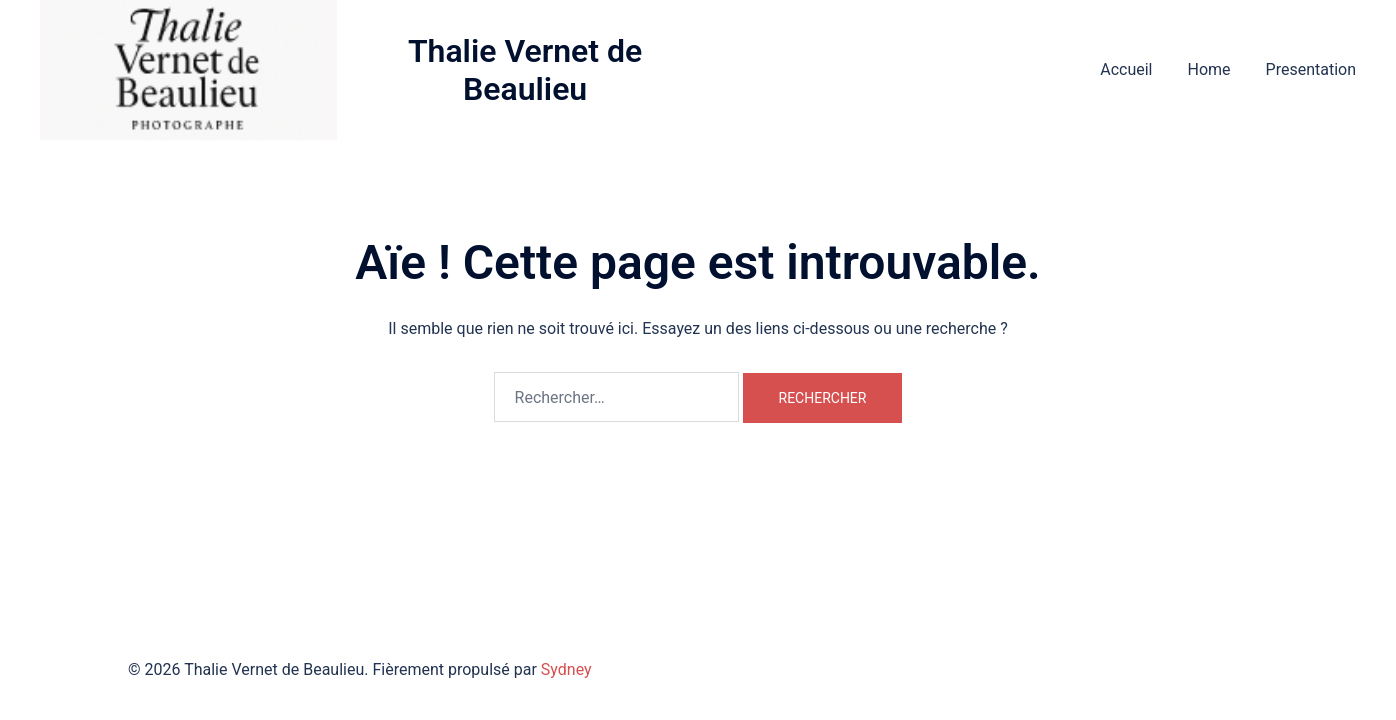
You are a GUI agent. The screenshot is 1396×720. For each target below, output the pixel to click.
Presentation (1311, 69)
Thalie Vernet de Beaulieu (525, 70)
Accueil (1126, 69)
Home (1208, 69)
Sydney (566, 669)
